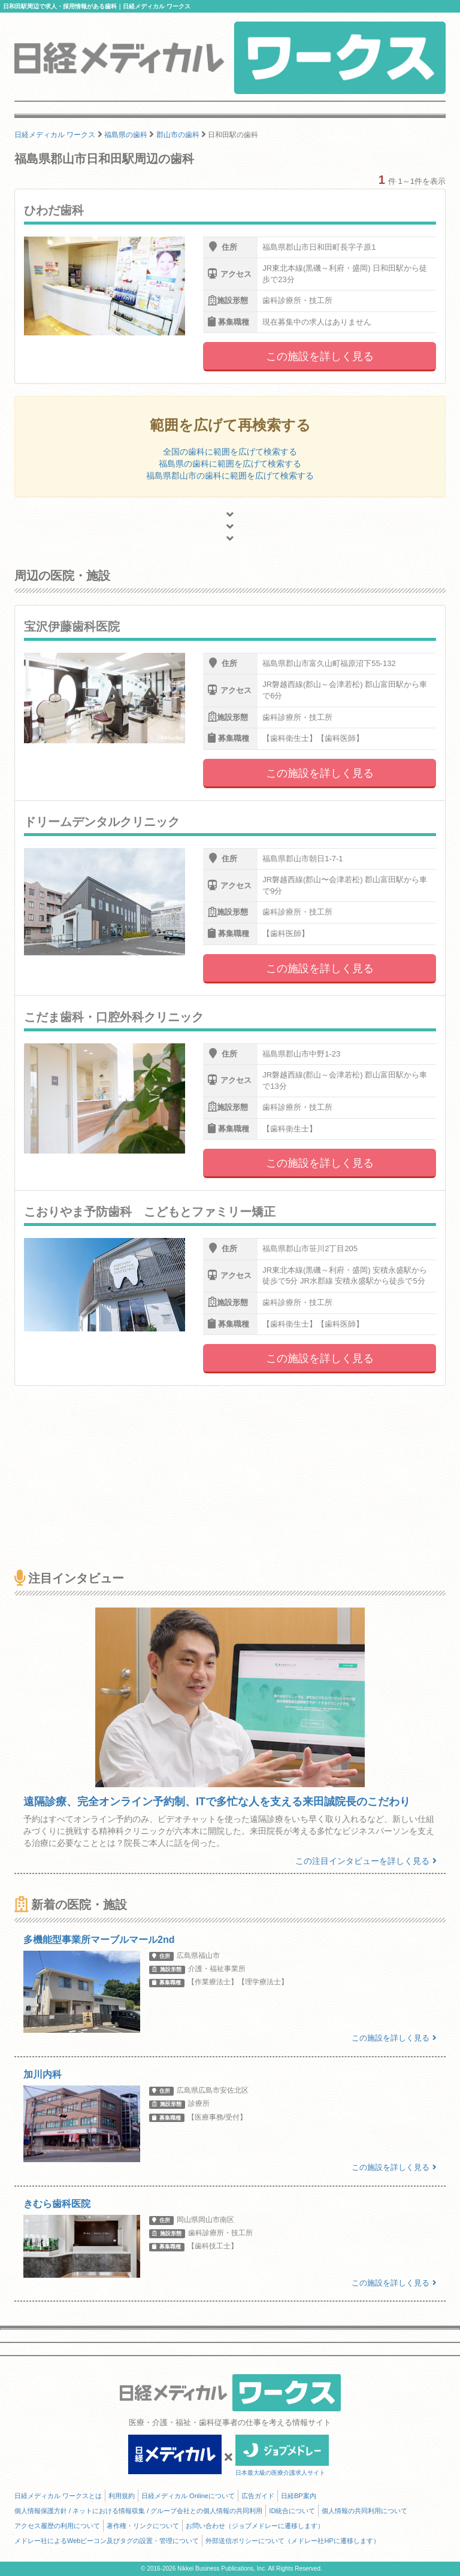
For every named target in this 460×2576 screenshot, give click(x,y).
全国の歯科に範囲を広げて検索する (230, 451)
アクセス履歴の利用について (57, 2525)
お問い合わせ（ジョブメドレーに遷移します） (255, 2525)
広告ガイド (257, 2495)
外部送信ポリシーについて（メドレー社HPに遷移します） (292, 2540)
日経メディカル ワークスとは (58, 2495)
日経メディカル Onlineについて (188, 2495)
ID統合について (292, 2510)
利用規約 (121, 2495)
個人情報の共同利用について (364, 2510)
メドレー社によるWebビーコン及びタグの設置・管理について (106, 2540)
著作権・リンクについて (143, 2525)
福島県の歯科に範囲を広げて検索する (230, 463)
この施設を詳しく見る (320, 356)
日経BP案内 (298, 2495)
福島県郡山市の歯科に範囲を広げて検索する (230, 475)
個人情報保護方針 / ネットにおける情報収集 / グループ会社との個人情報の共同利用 (138, 2510)
